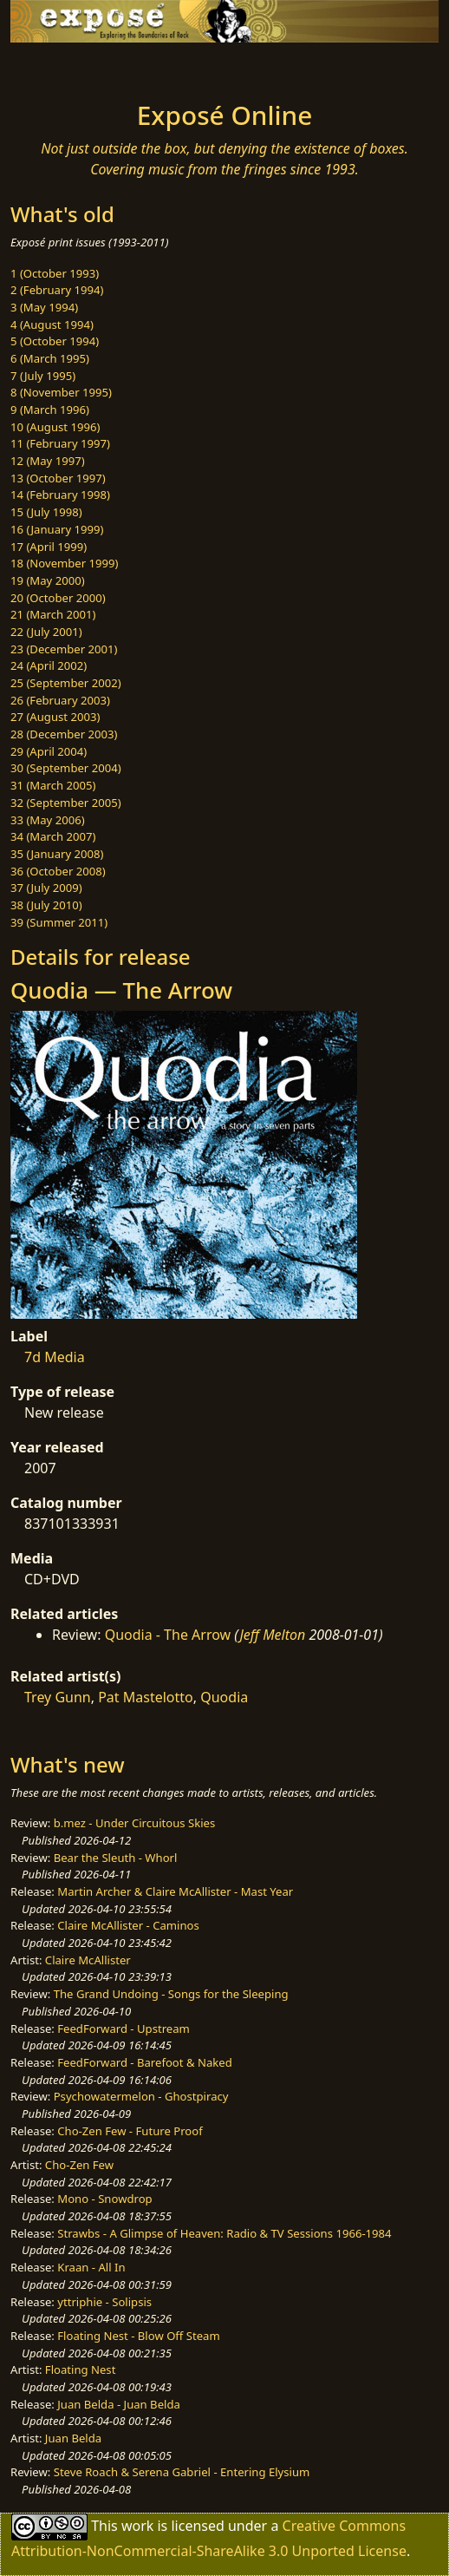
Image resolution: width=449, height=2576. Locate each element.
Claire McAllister (88, 1960)
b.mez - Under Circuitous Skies (135, 1823)
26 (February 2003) (60, 700)
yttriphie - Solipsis (104, 2302)
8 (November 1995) (61, 392)
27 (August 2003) (55, 716)
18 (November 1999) (64, 563)
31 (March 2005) (52, 785)
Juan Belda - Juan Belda (118, 2404)
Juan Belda (73, 2438)
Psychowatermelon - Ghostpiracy (141, 2096)
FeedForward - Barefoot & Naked (144, 2062)
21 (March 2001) (52, 614)
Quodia (224, 1697)
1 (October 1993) (54, 273)
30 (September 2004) (65, 768)
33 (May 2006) (47, 820)
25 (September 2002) (65, 683)
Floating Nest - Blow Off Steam (138, 2335)
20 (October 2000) (58, 598)
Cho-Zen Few (79, 2165)
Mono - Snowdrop (104, 2198)
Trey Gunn (57, 1697)
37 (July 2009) (46, 887)
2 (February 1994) (56, 290)
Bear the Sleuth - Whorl (116, 1857)
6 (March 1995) (49, 358)
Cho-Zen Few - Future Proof (129, 2131)
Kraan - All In (91, 2267)
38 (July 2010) (46, 905)
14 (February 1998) (60, 494)
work (137, 2525)
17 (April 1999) (48, 546)
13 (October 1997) (58, 478)
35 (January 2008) (56, 854)
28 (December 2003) (63, 734)
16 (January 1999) (56, 529)
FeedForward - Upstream (123, 2028)
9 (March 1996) (49, 409)
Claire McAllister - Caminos (128, 1925)
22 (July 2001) (46, 631)
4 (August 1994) (52, 324)
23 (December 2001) (63, 649)
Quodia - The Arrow (168, 1634)
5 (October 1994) (54, 341)
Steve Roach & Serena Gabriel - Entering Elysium (182, 2472)
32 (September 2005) (65, 802)
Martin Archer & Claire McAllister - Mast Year (175, 1891)
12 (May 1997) (47, 461)
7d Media (54, 1357)
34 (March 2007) (52, 836)
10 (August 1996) (55, 427)
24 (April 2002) (48, 665)
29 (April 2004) (48, 751)
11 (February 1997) (60, 443)
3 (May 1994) (44, 307)
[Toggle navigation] (55, 66)
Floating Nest (80, 2369)
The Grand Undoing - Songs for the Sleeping (171, 1994)
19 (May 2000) (47, 580)
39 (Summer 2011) (58, 922)
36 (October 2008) (58, 871)
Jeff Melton (272, 1634)
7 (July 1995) (42, 375)
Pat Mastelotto (145, 1697)
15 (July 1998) (46, 512)
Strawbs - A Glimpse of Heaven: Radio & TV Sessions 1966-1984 (224, 2233)
